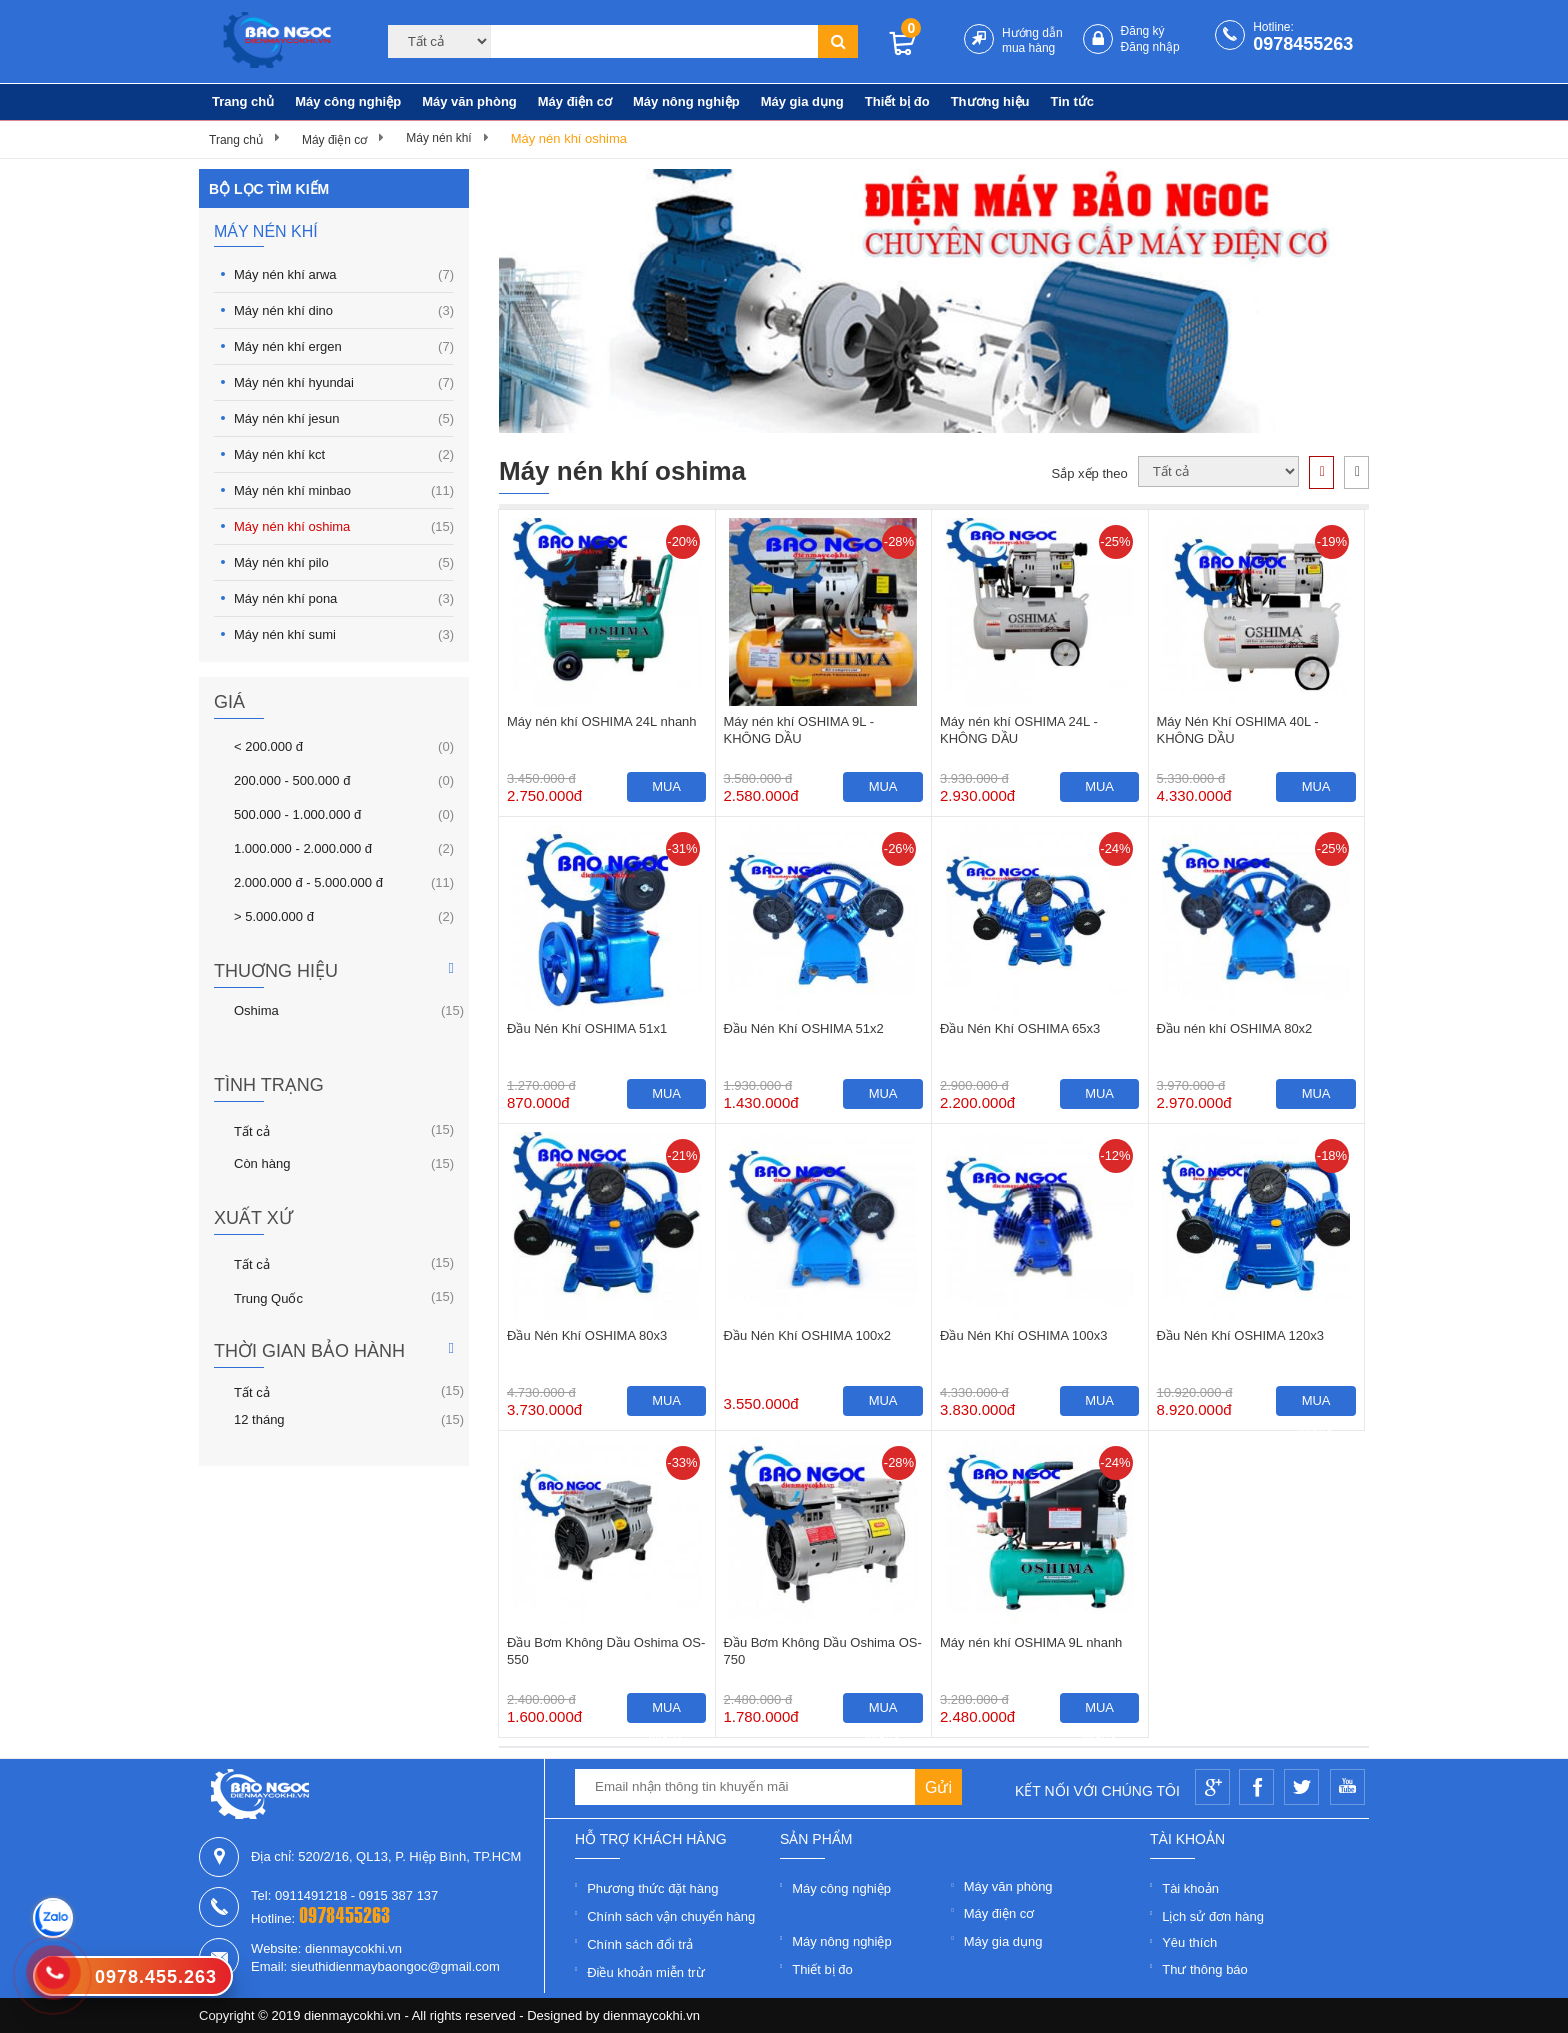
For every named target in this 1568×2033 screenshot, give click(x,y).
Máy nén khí (438, 138)
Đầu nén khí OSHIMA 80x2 (1235, 1028)
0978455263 (1303, 44)
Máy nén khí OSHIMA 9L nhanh (1031, 1642)
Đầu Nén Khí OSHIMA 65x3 (1020, 1028)
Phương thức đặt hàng (652, 1888)
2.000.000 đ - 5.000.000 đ (308, 882)
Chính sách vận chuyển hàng (671, 1916)
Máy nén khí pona (344, 598)
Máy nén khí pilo (344, 562)
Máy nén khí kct (344, 454)
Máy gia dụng (802, 101)
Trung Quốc (268, 1297)
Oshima (256, 1010)
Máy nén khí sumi (344, 634)
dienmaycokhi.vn (651, 2015)
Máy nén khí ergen (344, 346)
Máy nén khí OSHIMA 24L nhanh (602, 721)
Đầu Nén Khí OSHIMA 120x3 (1240, 1335)
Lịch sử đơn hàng (1213, 1916)
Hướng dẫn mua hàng (1032, 40)
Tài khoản (1190, 1888)
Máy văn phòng (469, 101)
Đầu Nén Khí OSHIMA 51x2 (804, 1028)
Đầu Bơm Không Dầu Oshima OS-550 (606, 1651)
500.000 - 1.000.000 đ (297, 814)
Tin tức (1072, 101)
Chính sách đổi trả (640, 1944)
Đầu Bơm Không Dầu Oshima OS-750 (823, 1651)
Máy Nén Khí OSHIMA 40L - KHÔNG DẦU (1238, 730)
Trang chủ (243, 101)
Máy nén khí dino (344, 310)
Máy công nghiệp (348, 101)
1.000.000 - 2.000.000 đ (303, 848)
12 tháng (259, 1419)
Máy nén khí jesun (344, 418)
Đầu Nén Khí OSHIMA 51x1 (587, 1028)
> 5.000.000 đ (274, 916)
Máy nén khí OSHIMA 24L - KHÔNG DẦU (1019, 730)
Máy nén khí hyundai (344, 382)
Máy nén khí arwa (344, 274)
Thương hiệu (990, 101)
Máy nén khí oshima (569, 138)
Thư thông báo (1205, 1969)
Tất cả (252, 1130)
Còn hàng (262, 1163)
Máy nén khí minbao (344, 490)
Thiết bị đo (897, 101)
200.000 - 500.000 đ (292, 780)
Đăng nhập (1150, 47)
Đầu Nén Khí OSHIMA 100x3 (1023, 1335)
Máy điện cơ (575, 101)
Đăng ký (1143, 31)
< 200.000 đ (268, 746)
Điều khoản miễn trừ (645, 1972)
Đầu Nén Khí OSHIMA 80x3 (587, 1335)
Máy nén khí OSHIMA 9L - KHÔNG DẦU (799, 730)
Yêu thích (1189, 1942)
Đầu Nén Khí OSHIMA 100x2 (807, 1335)
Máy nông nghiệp (686, 101)
